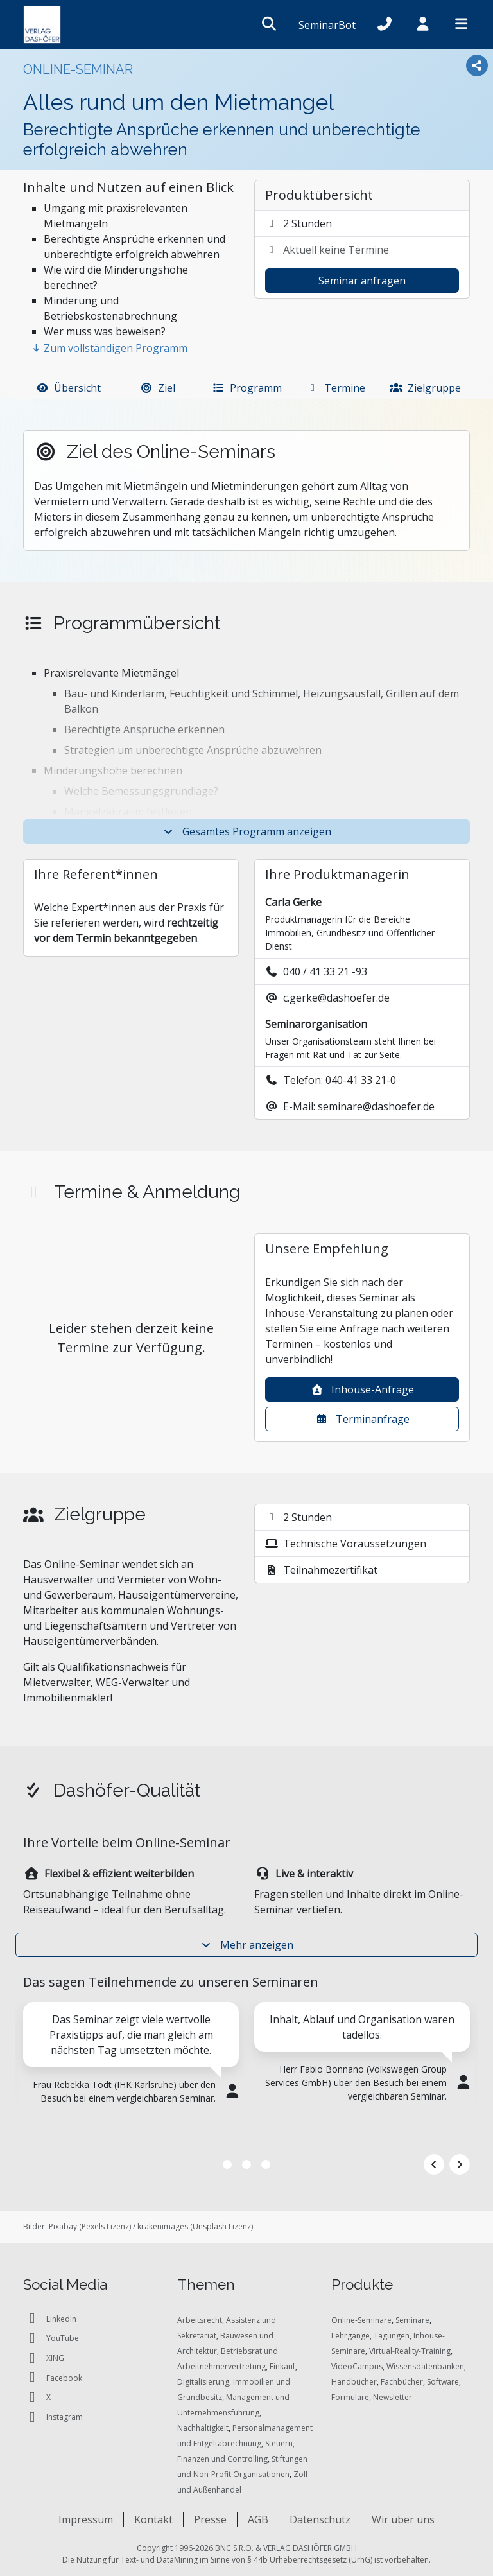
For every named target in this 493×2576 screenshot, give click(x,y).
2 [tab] (246, 2164)
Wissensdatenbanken (425, 2366)
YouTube (51, 2338)
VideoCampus (357, 2366)
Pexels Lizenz (105, 2226)
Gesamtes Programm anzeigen (246, 831)
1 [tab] (227, 2164)
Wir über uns (403, 2519)
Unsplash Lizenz (222, 2226)
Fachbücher (402, 2381)
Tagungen (392, 2335)
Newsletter (392, 2397)
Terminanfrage (362, 1419)
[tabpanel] (131, 2075)
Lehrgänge (350, 2335)
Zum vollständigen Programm (109, 348)
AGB (258, 2519)
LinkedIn (49, 2318)
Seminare (412, 2320)
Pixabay (63, 2226)
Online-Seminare (361, 2320)
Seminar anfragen (362, 281)
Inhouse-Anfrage (362, 1389)
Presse (210, 2519)
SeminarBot (327, 25)
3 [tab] (265, 2164)
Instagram (53, 2417)
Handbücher (354, 2381)
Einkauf (282, 2366)
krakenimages (162, 2226)
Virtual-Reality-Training (410, 2350)
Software (443, 2381)
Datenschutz (320, 2519)
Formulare (350, 2397)
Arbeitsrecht (199, 2320)
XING (43, 2358)
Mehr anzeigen (246, 1945)
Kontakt (153, 2519)
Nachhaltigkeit (203, 2428)
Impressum (85, 2519)
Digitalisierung (203, 2381)
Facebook (52, 2378)
